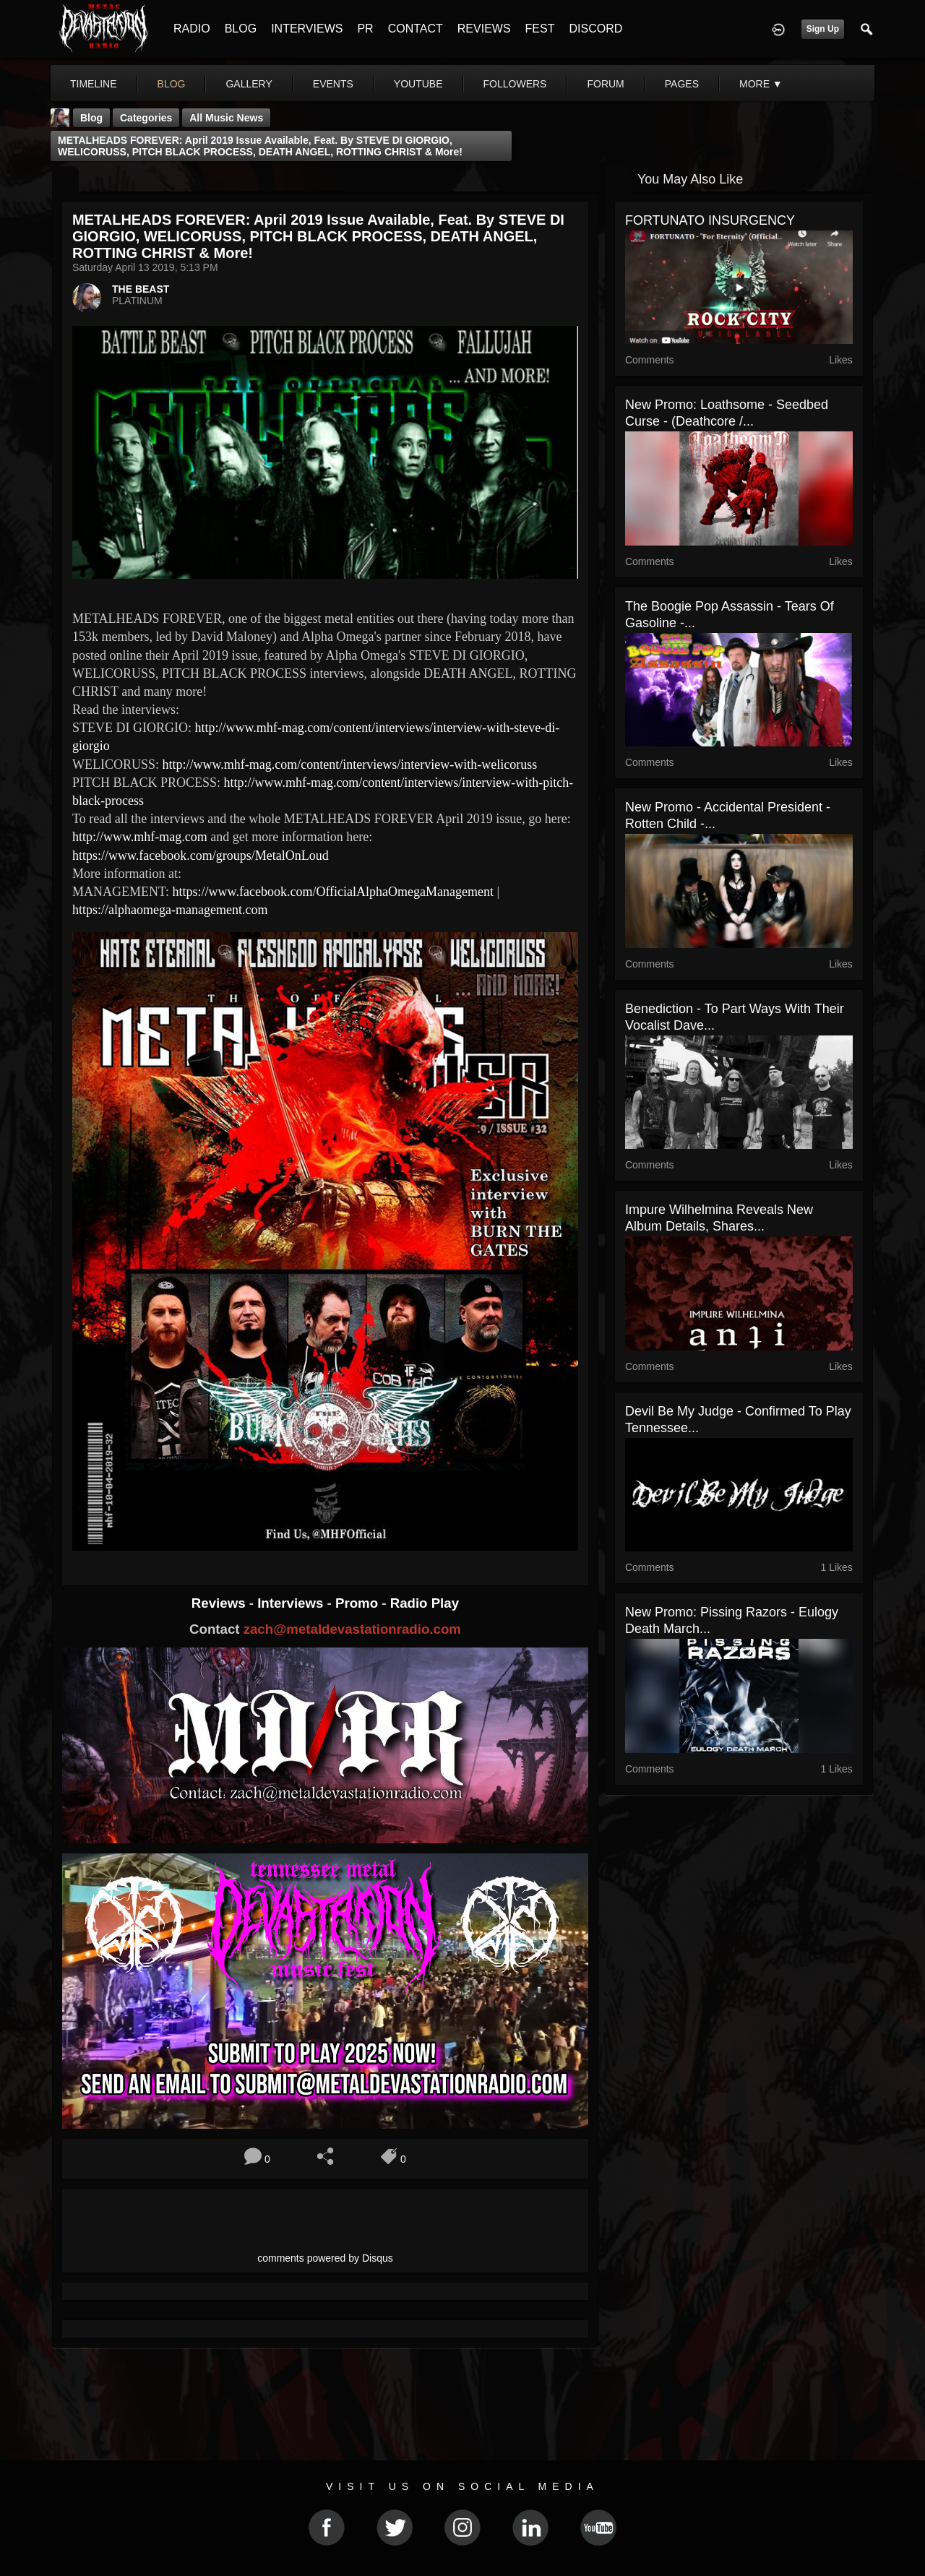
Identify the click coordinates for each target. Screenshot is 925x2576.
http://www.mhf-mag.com (139, 837)
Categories (146, 118)
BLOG (241, 28)
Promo (358, 1603)
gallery (248, 84)
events (333, 84)
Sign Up (822, 29)
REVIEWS (484, 28)
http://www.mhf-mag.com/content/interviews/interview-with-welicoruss (350, 764)
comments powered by (325, 2258)
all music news (226, 118)
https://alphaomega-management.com (169, 910)
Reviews (220, 1603)
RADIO (191, 28)
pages (682, 84)
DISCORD (595, 28)
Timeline (93, 84)
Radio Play (424, 1603)
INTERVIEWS (307, 28)
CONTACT (415, 28)
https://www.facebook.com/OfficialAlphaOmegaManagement (333, 891)
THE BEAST (140, 289)
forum (605, 84)
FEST (540, 28)
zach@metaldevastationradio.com (352, 1629)
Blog (91, 118)
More (761, 84)
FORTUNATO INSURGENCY (710, 220)
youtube (418, 84)
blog (172, 84)
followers (515, 84)
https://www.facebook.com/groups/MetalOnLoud (200, 855)
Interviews (292, 1603)
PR (365, 28)
